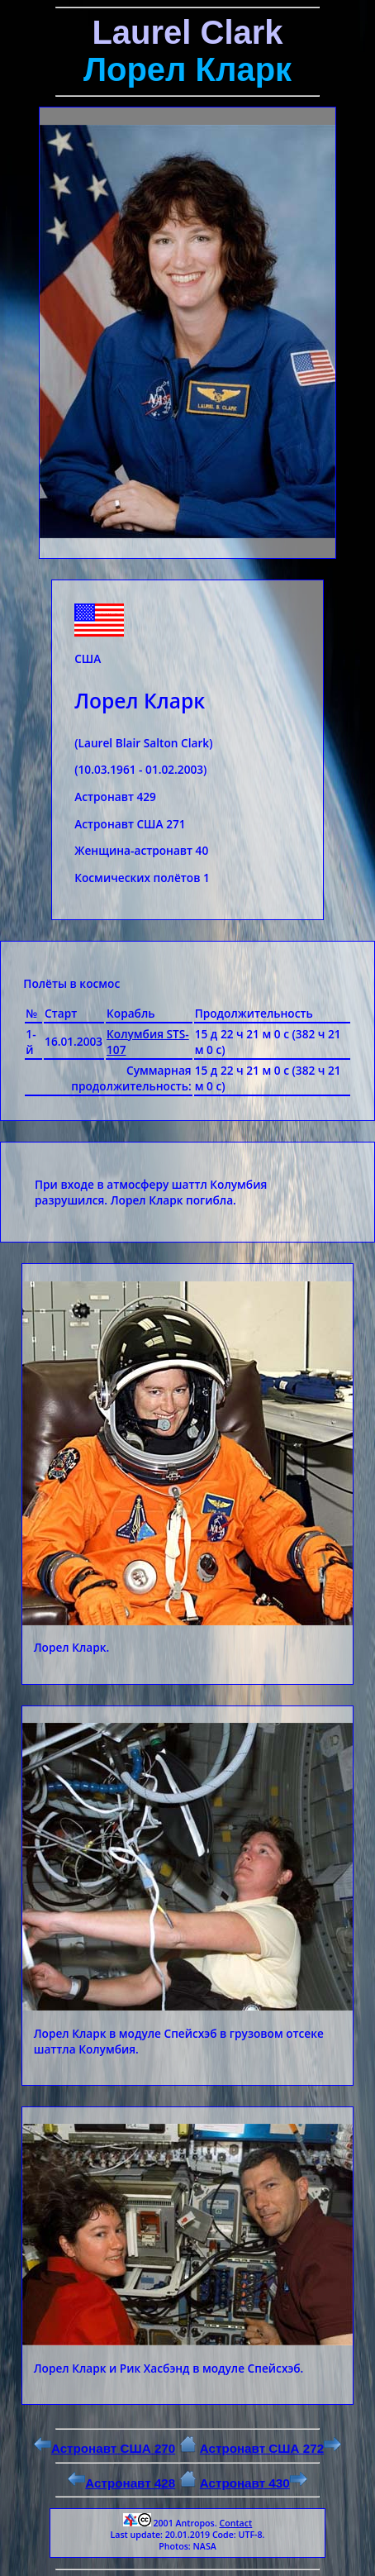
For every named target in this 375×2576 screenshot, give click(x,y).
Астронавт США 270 (104, 2448)
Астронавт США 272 (270, 2448)
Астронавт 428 (121, 2483)
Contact (235, 2523)
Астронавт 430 (253, 2483)
